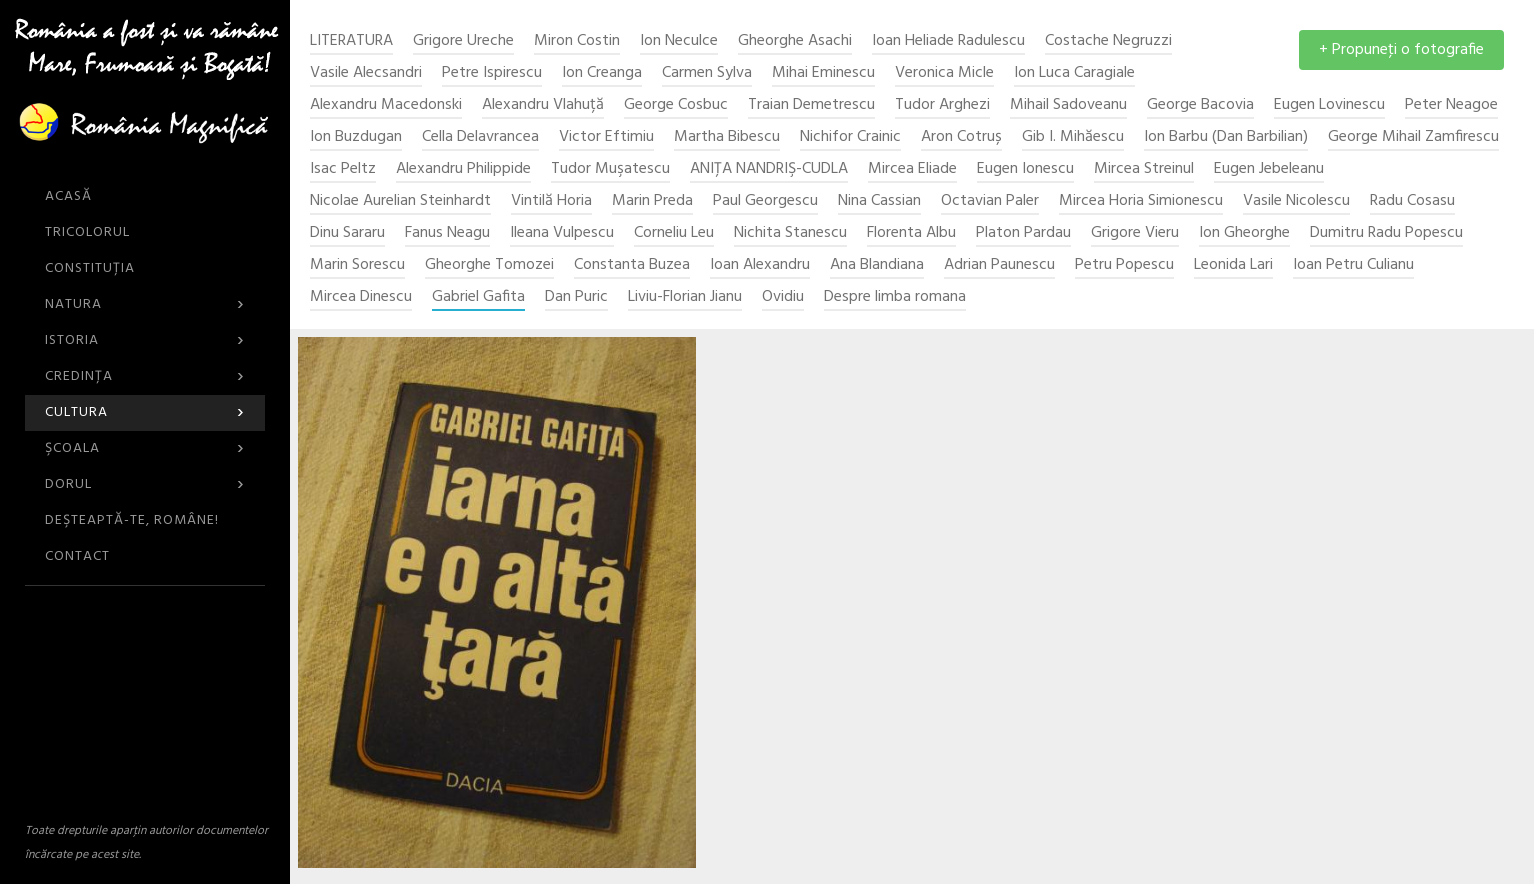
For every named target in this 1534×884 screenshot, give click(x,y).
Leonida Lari (1233, 265)
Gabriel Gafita (478, 297)
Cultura (145, 412)
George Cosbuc (676, 105)
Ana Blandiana (877, 265)
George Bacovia (1200, 105)
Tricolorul (87, 232)
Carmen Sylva (707, 73)
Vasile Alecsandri (366, 73)
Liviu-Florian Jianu (685, 297)
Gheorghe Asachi (795, 41)
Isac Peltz (343, 169)
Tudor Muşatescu (610, 169)
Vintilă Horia (551, 201)
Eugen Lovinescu (1329, 105)
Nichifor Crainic (850, 137)
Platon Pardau (1023, 233)
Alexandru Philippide (463, 169)
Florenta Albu (911, 233)
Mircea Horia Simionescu (1141, 201)
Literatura (351, 41)
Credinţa (145, 376)
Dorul (145, 484)
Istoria (145, 340)
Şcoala (145, 448)
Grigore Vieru (1135, 233)
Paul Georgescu (765, 201)
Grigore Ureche (463, 41)
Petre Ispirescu (492, 73)
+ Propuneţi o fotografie (1401, 50)
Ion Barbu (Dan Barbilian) (1226, 137)
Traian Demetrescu (811, 105)
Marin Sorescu (357, 265)
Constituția (90, 268)
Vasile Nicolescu (1296, 201)
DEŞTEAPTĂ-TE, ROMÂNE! (132, 520)
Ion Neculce (679, 41)
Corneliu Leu (674, 233)
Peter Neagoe (1451, 105)
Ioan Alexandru (760, 265)
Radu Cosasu (1412, 201)
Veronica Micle (944, 73)
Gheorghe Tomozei (489, 265)
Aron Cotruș (961, 137)
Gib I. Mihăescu (1073, 137)
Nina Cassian (879, 201)
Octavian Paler (990, 201)
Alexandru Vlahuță (543, 105)
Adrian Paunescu (999, 265)
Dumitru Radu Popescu (1386, 233)
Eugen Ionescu (1025, 169)
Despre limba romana (895, 297)
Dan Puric (576, 297)
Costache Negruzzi (1108, 41)
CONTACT (77, 556)
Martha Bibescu (727, 137)
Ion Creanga (602, 73)
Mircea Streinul (1144, 169)
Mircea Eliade (912, 169)
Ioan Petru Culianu (1353, 265)
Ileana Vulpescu (562, 233)
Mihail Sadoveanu (1068, 105)
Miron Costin (577, 41)
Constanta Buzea (632, 265)
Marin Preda (652, 201)
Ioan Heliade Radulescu (948, 41)
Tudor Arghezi (942, 105)
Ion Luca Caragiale (1074, 73)
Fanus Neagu (447, 233)
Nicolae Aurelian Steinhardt (400, 201)
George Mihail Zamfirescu (1413, 137)
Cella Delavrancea (480, 137)
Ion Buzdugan (356, 137)
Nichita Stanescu (790, 233)
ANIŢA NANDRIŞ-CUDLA (769, 169)
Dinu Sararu (347, 233)
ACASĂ (68, 196)
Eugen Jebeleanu (1269, 169)
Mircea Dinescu (361, 297)
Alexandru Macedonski (386, 105)
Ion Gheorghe (1244, 233)
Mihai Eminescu (823, 73)
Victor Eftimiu (606, 137)
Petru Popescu (1124, 265)
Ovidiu (783, 297)
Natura (145, 304)
